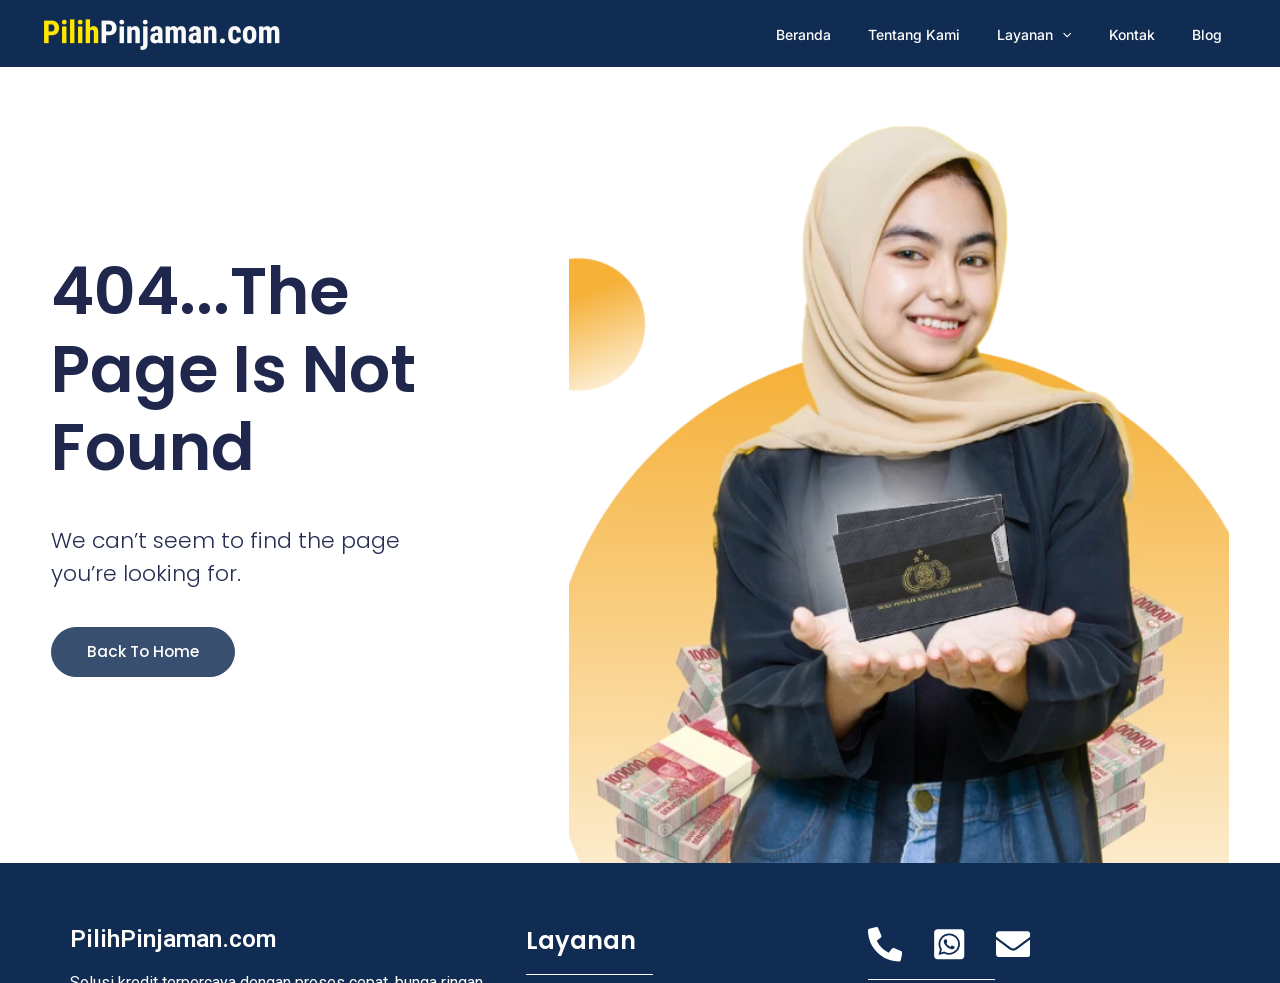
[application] (1085, 34)
